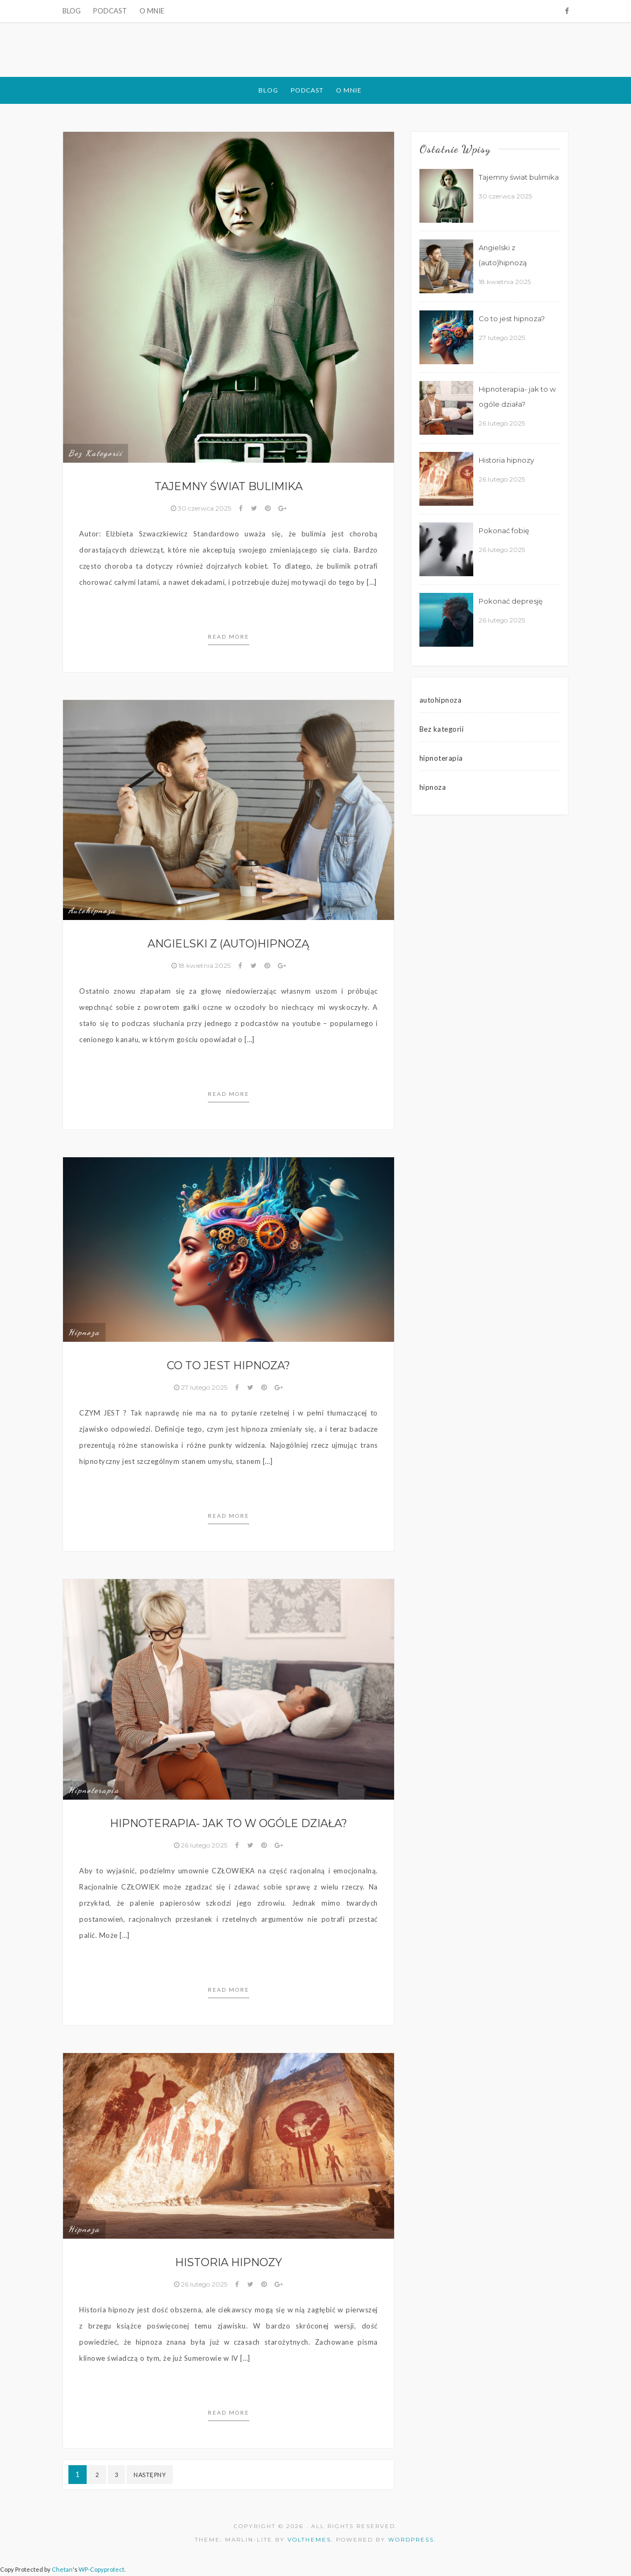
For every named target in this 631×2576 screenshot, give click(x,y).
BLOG (71, 10)
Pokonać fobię (504, 530)
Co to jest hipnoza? (228, 1365)
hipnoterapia (94, 1790)
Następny (150, 2474)
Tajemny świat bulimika (229, 486)
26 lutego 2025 (201, 1845)
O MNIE (151, 10)
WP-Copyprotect (101, 2569)
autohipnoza (92, 910)
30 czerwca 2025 (202, 508)
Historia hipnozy (228, 2262)
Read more (228, 636)
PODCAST (110, 10)
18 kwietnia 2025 (201, 965)
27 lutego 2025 (201, 1387)
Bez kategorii (95, 453)
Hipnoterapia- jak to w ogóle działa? (228, 1823)
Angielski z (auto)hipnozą (228, 943)
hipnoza (84, 1332)
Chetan (62, 2569)
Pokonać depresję (511, 601)
